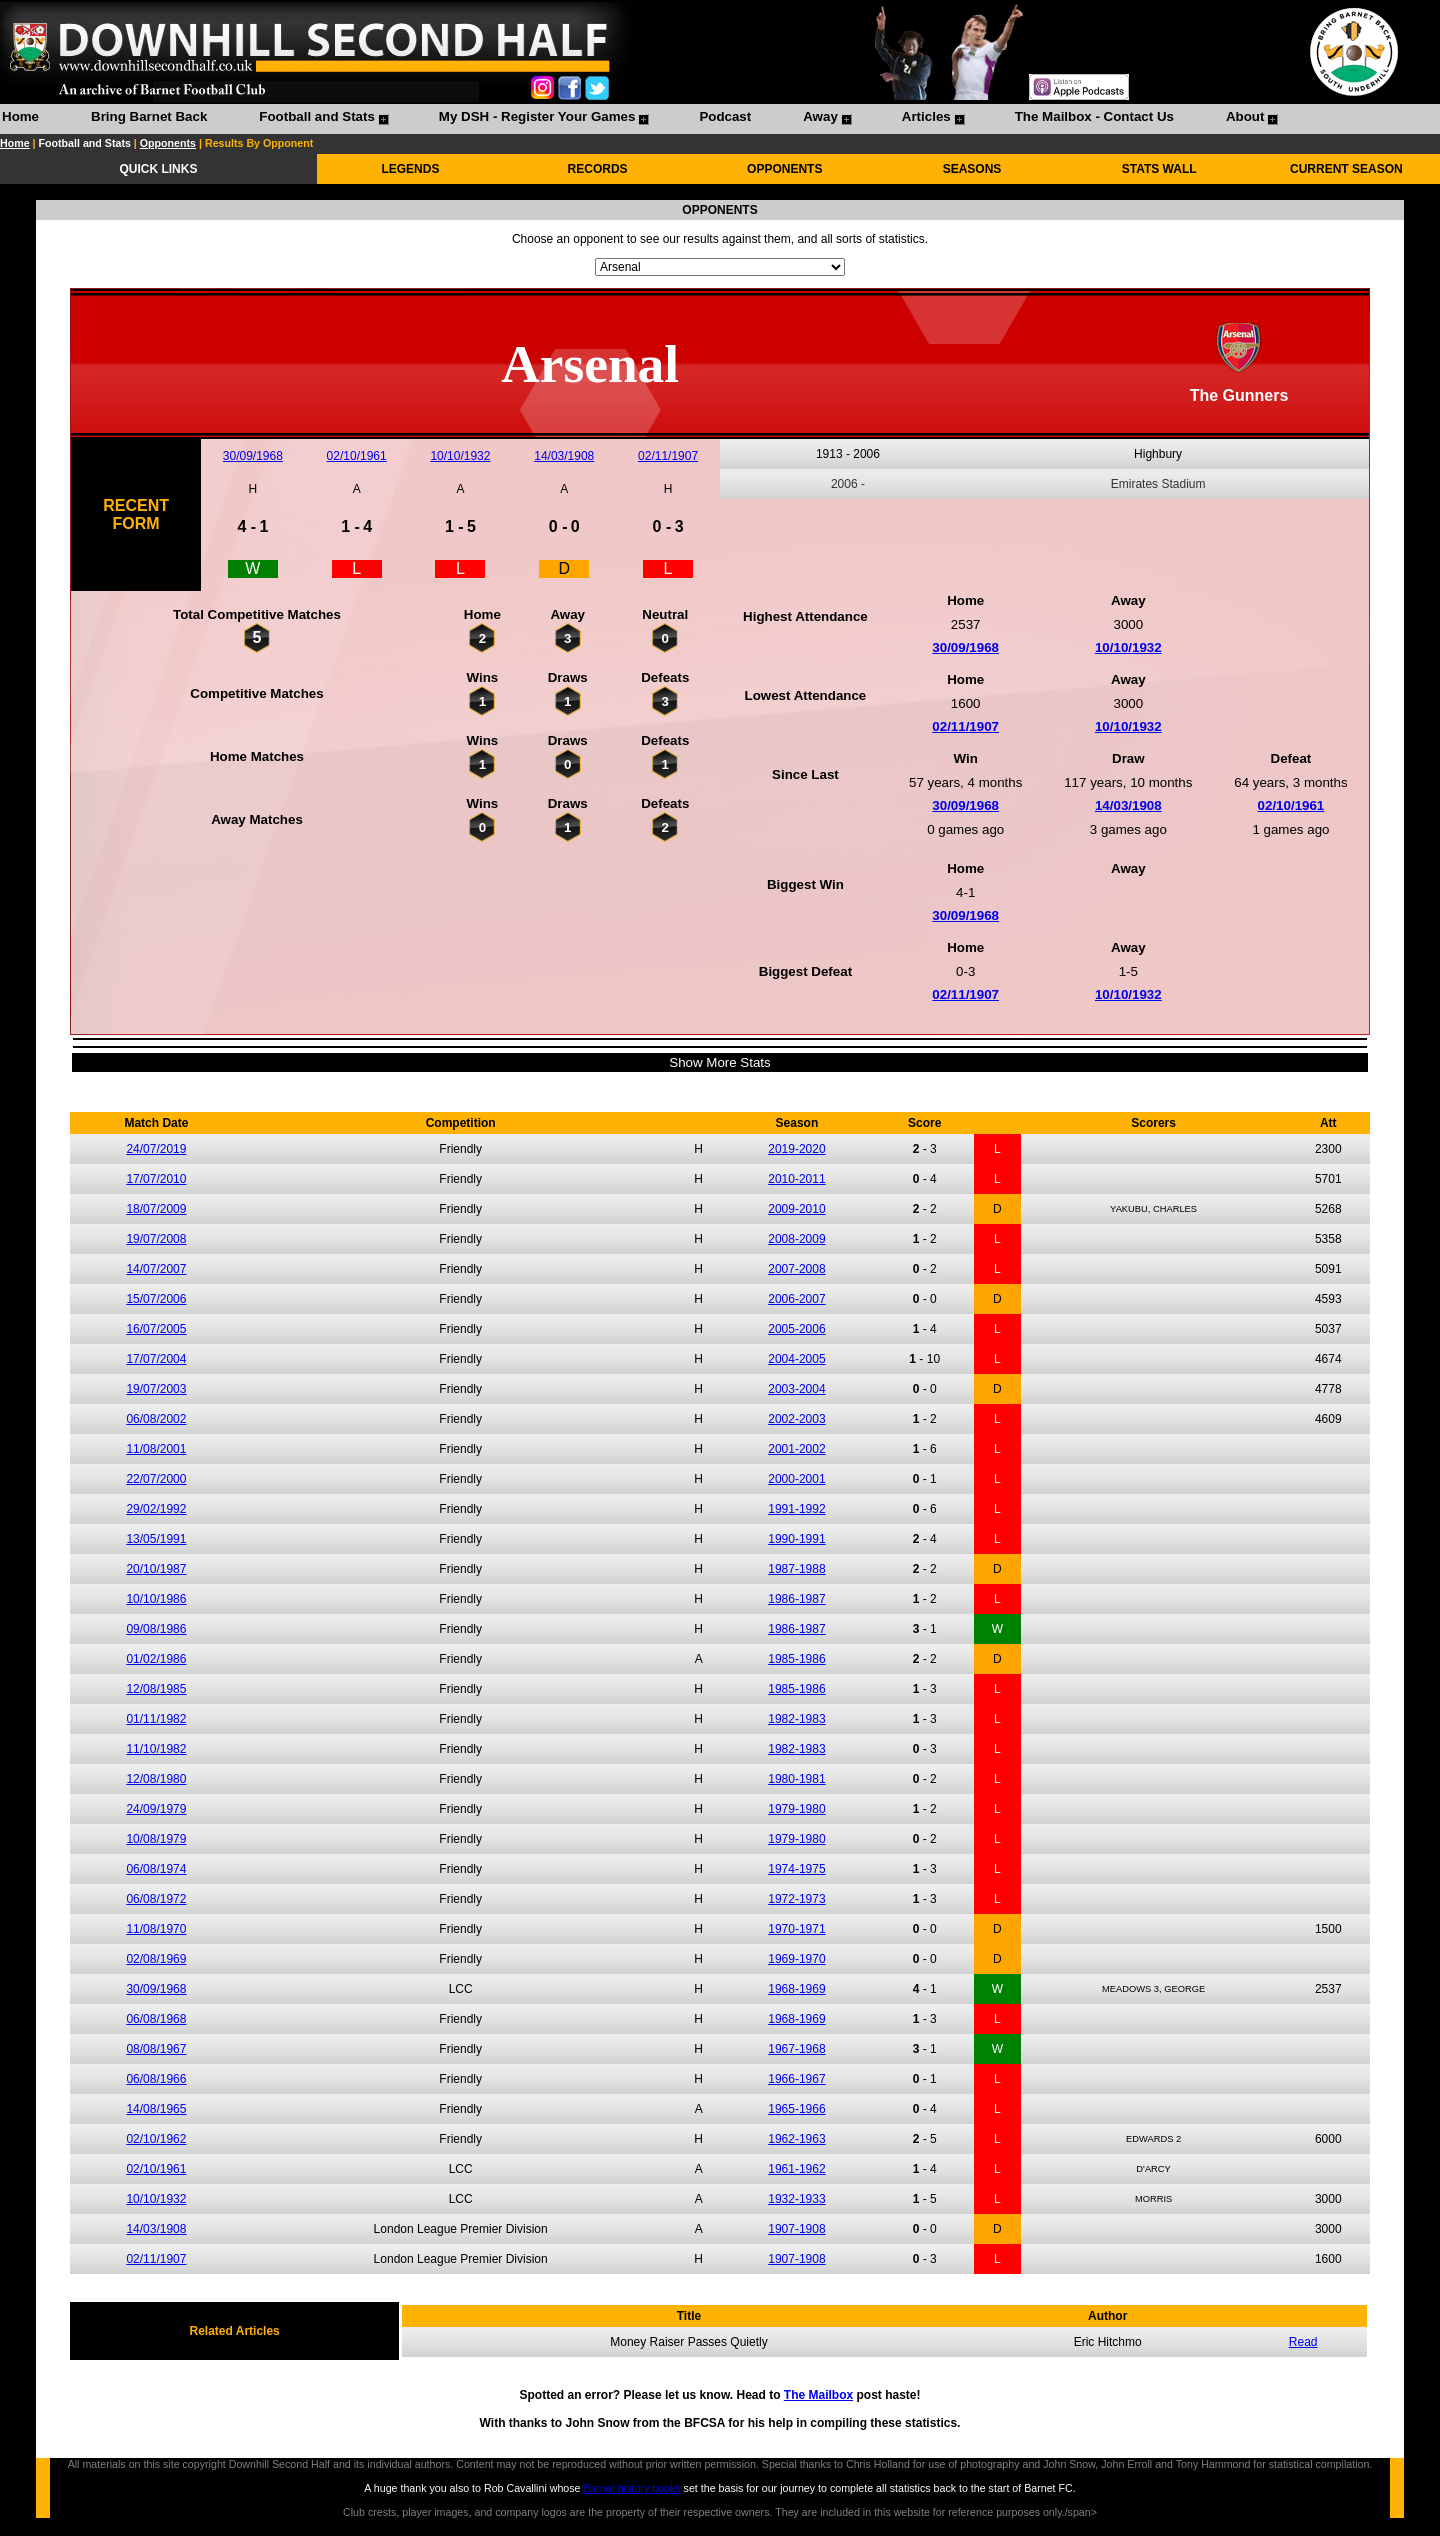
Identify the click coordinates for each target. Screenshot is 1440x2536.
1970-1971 (796, 1929)
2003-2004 (796, 1389)
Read (1303, 2342)
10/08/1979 (156, 1839)
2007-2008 (796, 1269)
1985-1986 (796, 1659)
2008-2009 (796, 1239)
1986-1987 (796, 1599)
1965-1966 (796, 2109)
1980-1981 (796, 1779)
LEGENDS (410, 169)
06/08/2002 (156, 1419)
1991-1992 (796, 1509)
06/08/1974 (156, 1869)
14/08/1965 (156, 2109)
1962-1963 (796, 2139)
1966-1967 (796, 2079)
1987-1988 (796, 1569)
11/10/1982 (156, 1749)
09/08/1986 (156, 1629)
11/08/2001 (156, 1449)
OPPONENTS (784, 169)
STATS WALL (1159, 169)
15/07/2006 (156, 1299)
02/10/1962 (156, 2139)
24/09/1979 (156, 1809)
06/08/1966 (156, 2079)
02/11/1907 (668, 456)
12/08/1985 (156, 1689)
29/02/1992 (156, 1509)
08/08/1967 (156, 2049)
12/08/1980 (156, 1779)
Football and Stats (317, 116)
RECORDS (598, 169)
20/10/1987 (156, 1569)
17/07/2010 (156, 1179)
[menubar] (639, 119)
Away (820, 116)
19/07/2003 (156, 1389)
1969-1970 (796, 1959)
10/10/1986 (156, 1599)
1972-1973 (796, 1899)
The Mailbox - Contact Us (1094, 116)
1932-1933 (796, 2199)
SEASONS (972, 169)
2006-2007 (796, 1299)
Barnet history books (631, 2488)
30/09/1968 (253, 456)
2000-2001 (796, 1479)
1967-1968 (796, 2049)
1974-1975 (796, 1869)
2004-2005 (796, 1359)
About (1245, 116)
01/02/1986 (156, 1659)
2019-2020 (796, 1149)
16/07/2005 (156, 1329)
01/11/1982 (156, 1719)
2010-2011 (796, 1179)
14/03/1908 (564, 456)
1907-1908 (796, 2229)
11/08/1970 (156, 1929)
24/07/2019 (156, 1149)
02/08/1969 (156, 1959)
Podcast (725, 116)
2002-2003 (796, 1419)
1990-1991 (796, 1539)
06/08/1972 (156, 1899)
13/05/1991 (156, 1539)
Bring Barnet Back (149, 116)
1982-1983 (796, 1719)
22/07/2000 (156, 1479)
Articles (926, 116)
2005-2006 (796, 1329)
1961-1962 (796, 2169)
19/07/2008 (156, 1239)
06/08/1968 (156, 2019)
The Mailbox (818, 2395)
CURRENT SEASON (1346, 169)
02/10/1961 (357, 456)
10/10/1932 (460, 456)
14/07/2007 (156, 1269)
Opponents (168, 143)
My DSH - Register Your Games (537, 116)
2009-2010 (796, 1209)
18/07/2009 (156, 1209)
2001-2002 (796, 1449)
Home (20, 116)
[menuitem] (20, 119)
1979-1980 (796, 1809)
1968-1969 (796, 1989)
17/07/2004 (156, 1359)
